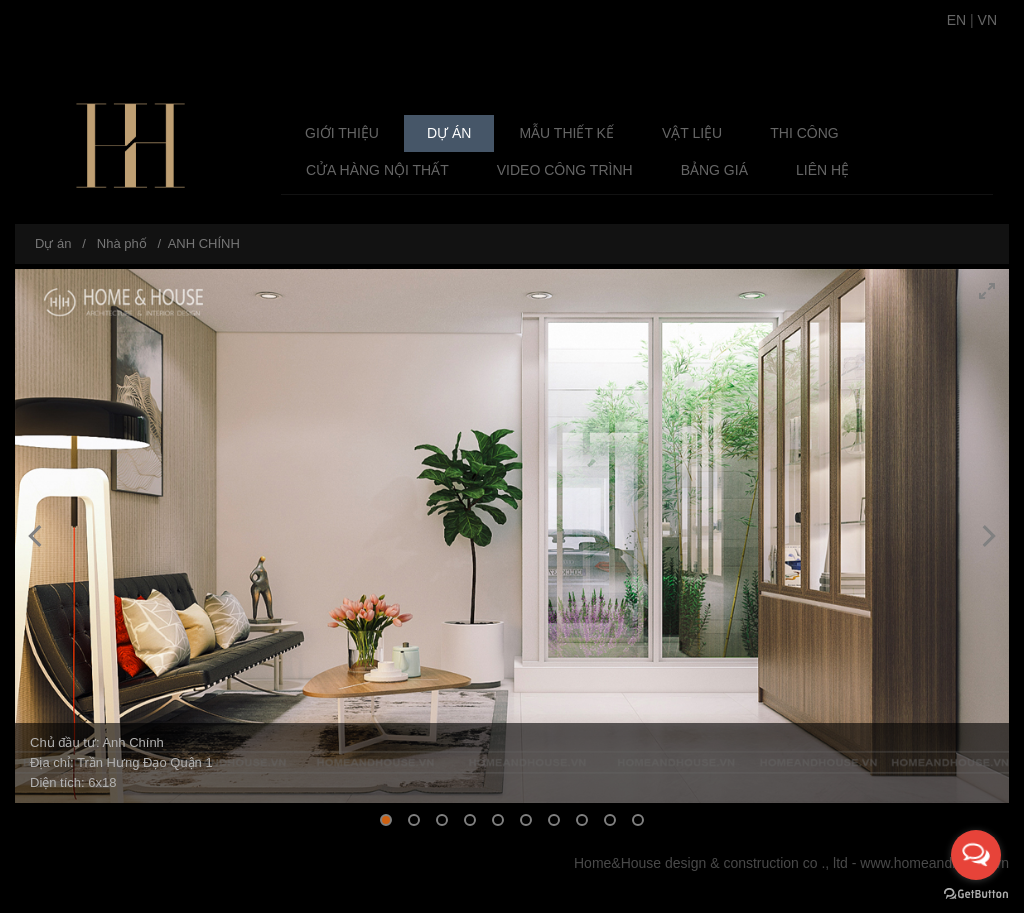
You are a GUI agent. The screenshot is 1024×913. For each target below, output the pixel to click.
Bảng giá (714, 170)
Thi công (804, 133)
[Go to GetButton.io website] (976, 893)
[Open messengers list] (976, 855)
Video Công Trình (565, 170)
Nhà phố (122, 243)
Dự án (449, 133)
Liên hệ (822, 170)
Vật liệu (692, 133)
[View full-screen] (987, 291)
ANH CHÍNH (204, 243)
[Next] (987, 536)
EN (956, 20)
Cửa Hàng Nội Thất (377, 170)
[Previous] (37, 536)
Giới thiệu (342, 133)
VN (987, 20)
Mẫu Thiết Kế (566, 133)
